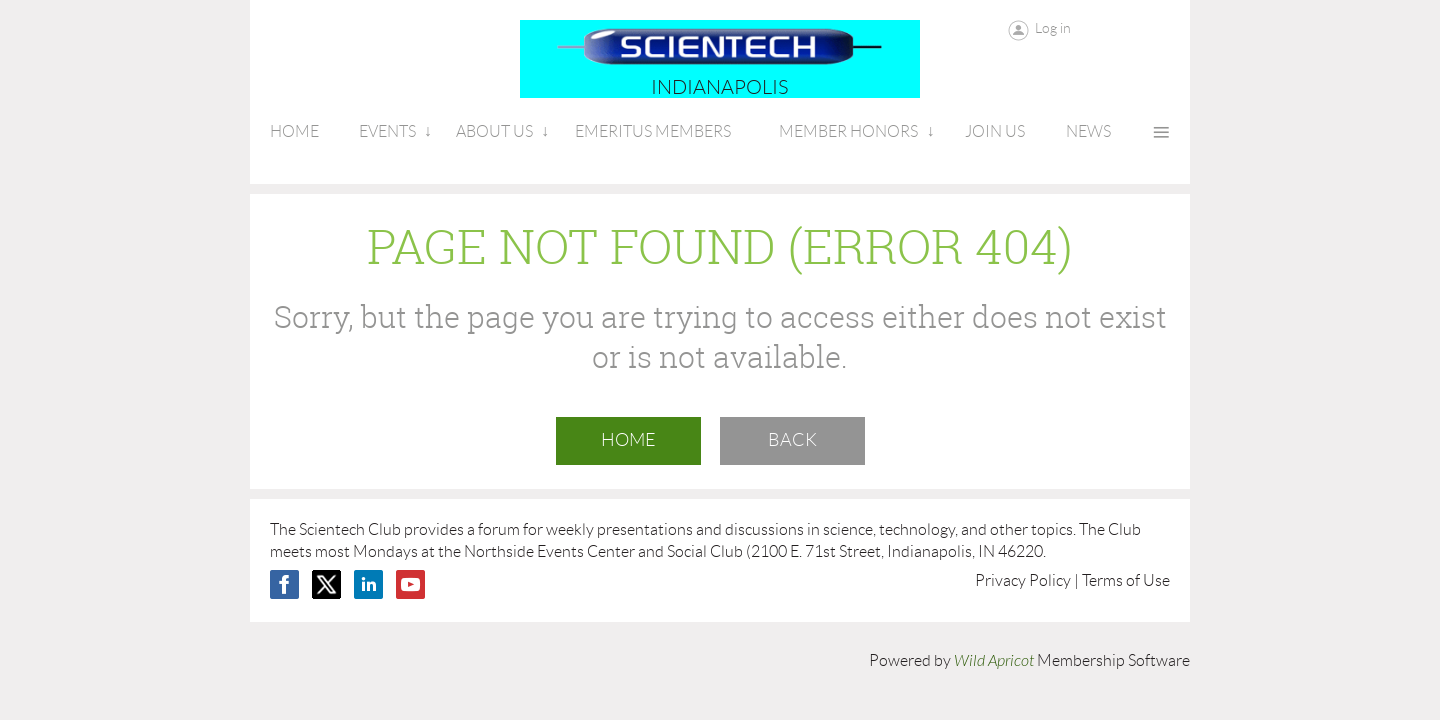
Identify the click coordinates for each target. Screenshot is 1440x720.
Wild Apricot (994, 661)
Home (628, 440)
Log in (1053, 28)
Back (792, 440)
